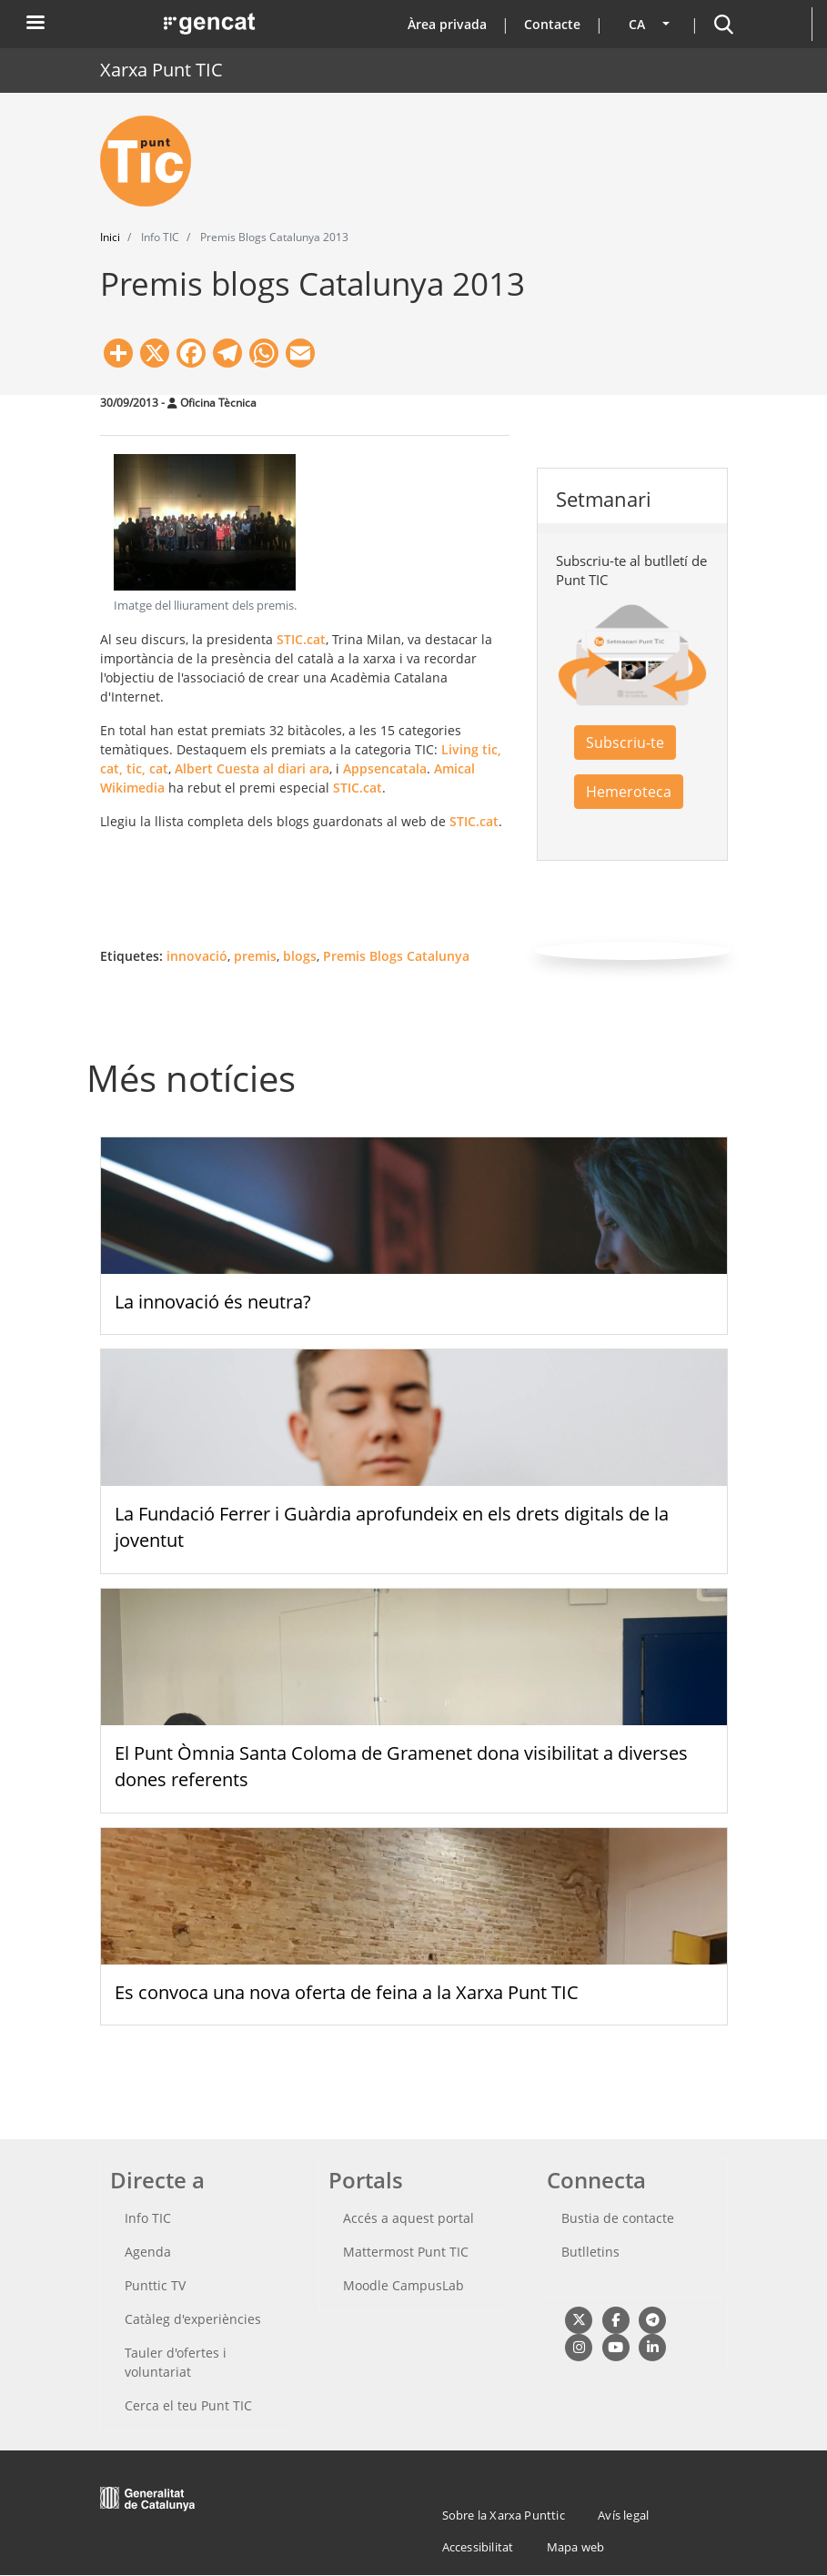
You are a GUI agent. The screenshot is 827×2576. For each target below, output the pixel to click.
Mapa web (576, 2547)
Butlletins (590, 2251)
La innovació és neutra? (213, 1301)
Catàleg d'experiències (193, 2319)
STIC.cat (301, 639)
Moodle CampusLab (403, 2285)
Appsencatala (385, 768)
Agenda (148, 2251)
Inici (110, 237)
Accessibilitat (478, 2547)
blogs (300, 956)
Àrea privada (447, 24)
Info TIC (148, 2218)
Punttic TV (155, 2285)
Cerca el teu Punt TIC (188, 2405)
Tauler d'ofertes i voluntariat (176, 2362)
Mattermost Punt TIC (406, 2251)
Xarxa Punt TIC (161, 69)
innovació (196, 956)
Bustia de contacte (617, 2218)
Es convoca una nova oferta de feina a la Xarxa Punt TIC (347, 1992)
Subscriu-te (625, 742)
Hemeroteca (628, 792)
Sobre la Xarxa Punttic (503, 2515)
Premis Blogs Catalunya (396, 956)
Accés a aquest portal (408, 2218)
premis (255, 956)
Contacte (552, 24)
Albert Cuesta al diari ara (252, 768)
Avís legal (623, 2515)
